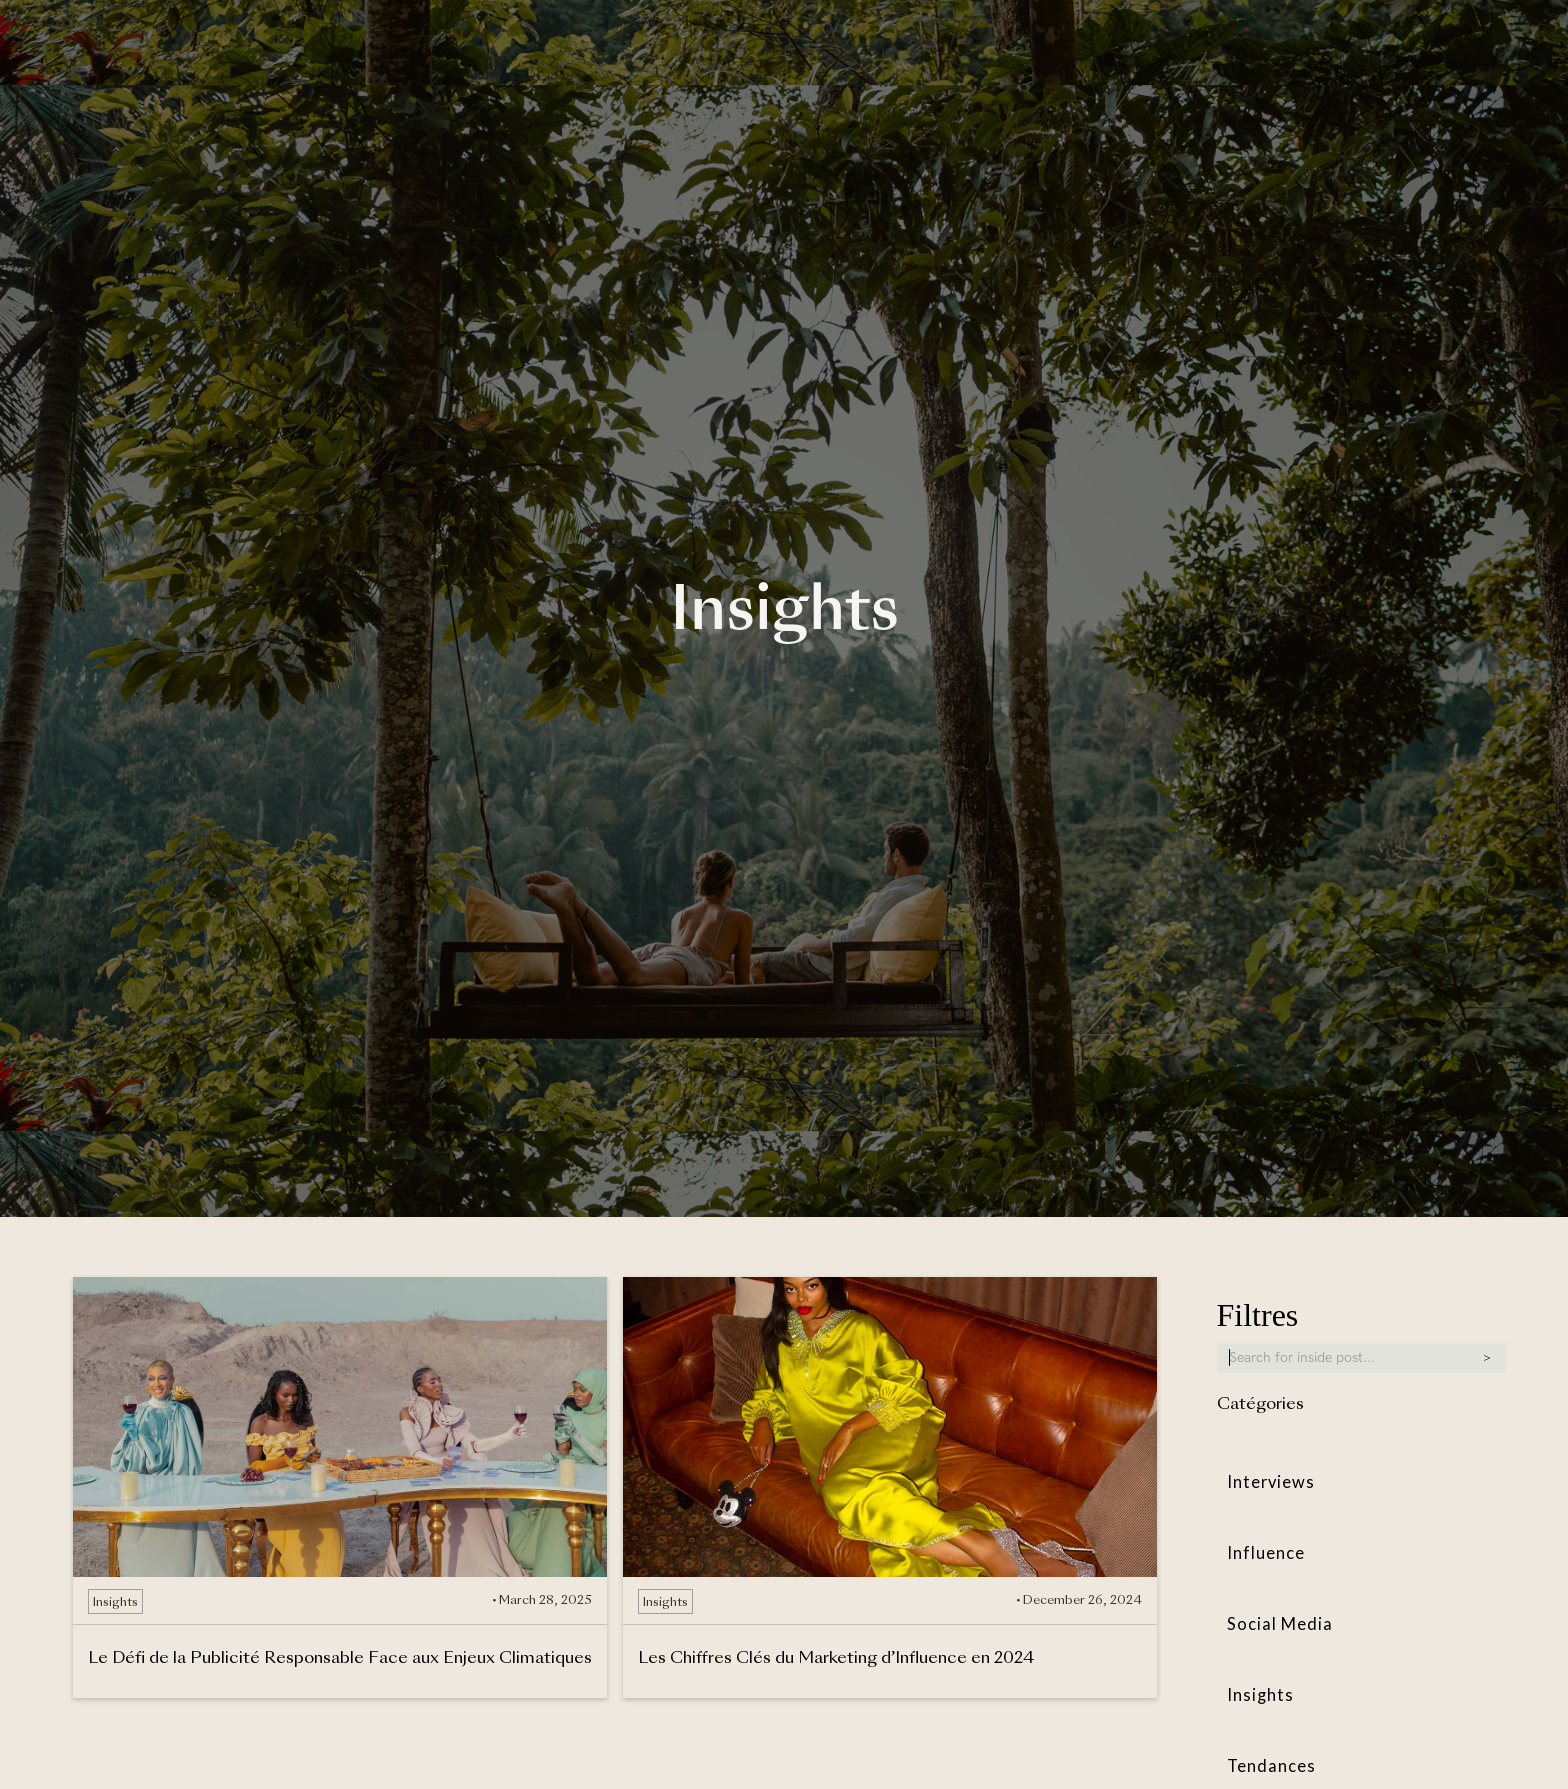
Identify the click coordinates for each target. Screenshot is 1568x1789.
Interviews (1272, 1482)
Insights (1261, 1695)
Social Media (1280, 1624)
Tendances (1272, 1766)
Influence (1266, 1553)
